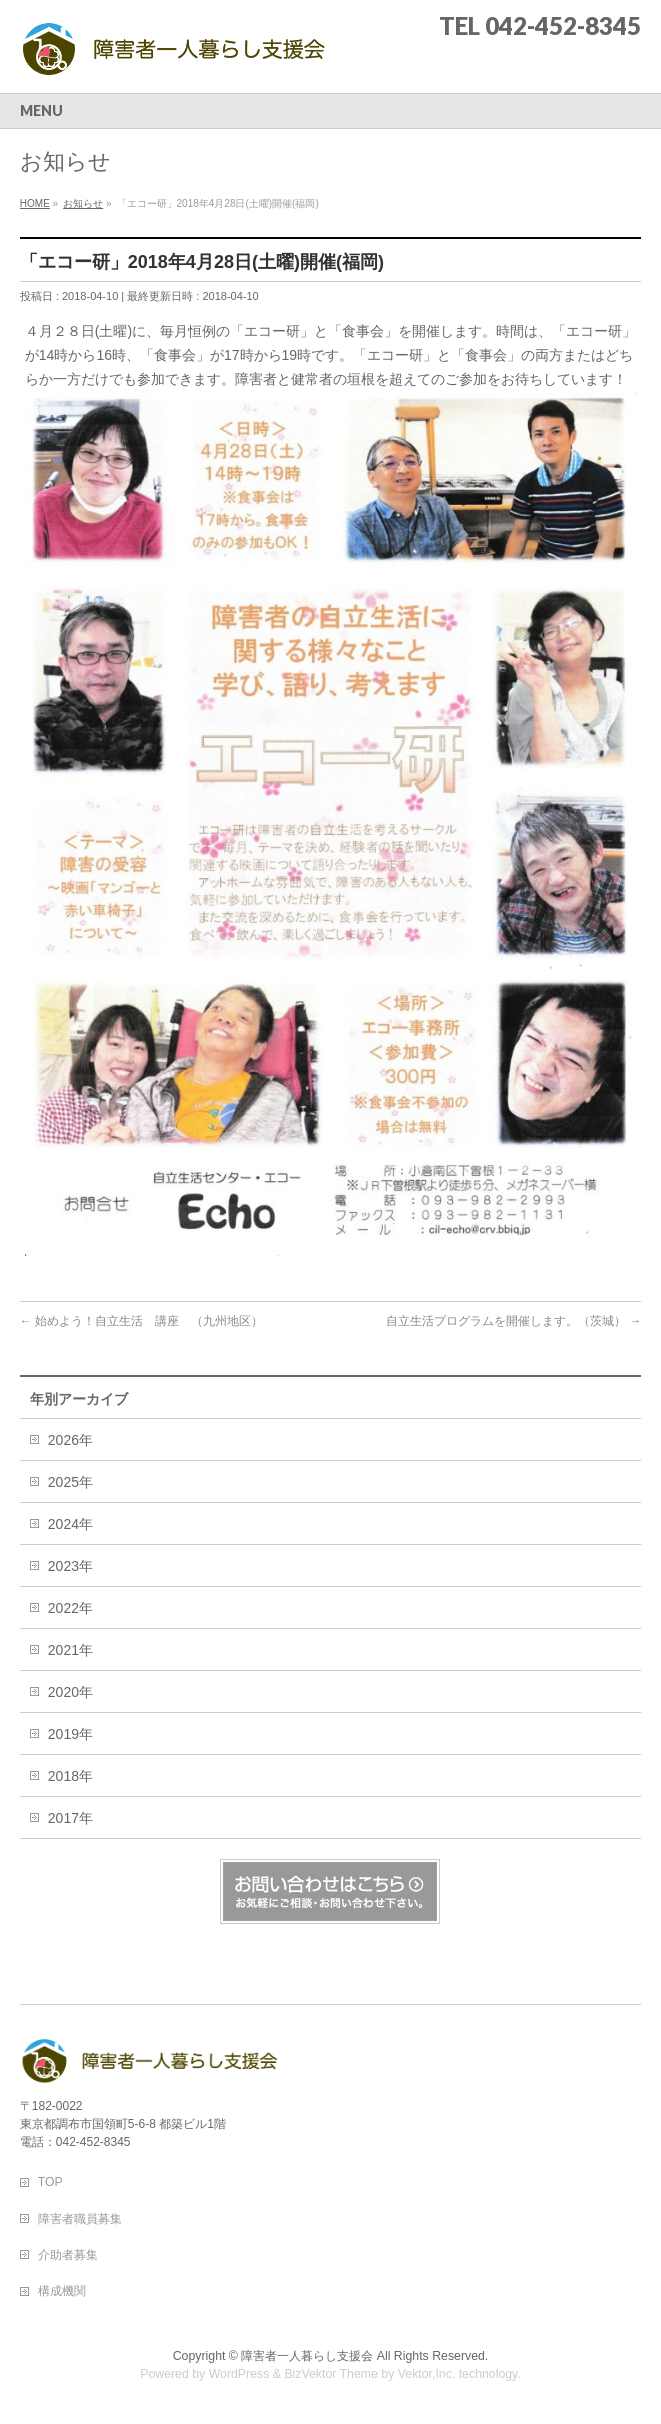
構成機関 (62, 2291)
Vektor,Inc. (427, 2374)
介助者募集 (68, 2255)
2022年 (70, 1608)
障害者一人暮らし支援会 (307, 2356)
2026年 (70, 1440)
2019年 (70, 1734)
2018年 (70, 1776)
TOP (50, 2182)
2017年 (70, 1818)
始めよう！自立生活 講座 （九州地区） (141, 1321)
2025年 (70, 1482)
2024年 (70, 1524)
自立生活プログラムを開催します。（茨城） (513, 1321)
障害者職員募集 (80, 2219)
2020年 (70, 1692)
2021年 (70, 1650)
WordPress (239, 2374)
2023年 (70, 1566)
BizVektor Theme (331, 2374)
